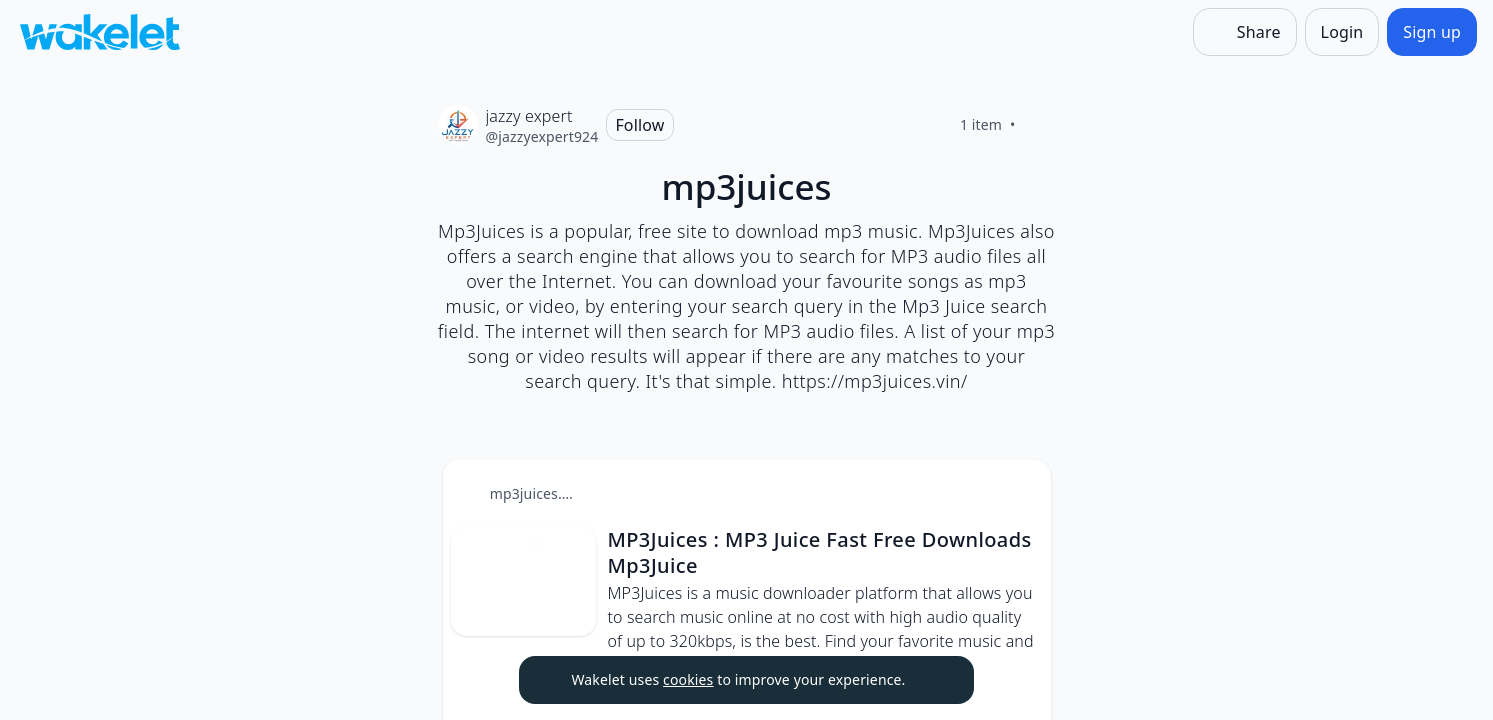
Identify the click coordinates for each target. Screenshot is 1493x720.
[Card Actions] (1019, 492)
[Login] (1342, 32)
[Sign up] (1432, 32)
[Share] (1245, 32)
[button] (1019, 493)
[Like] (1040, 125)
